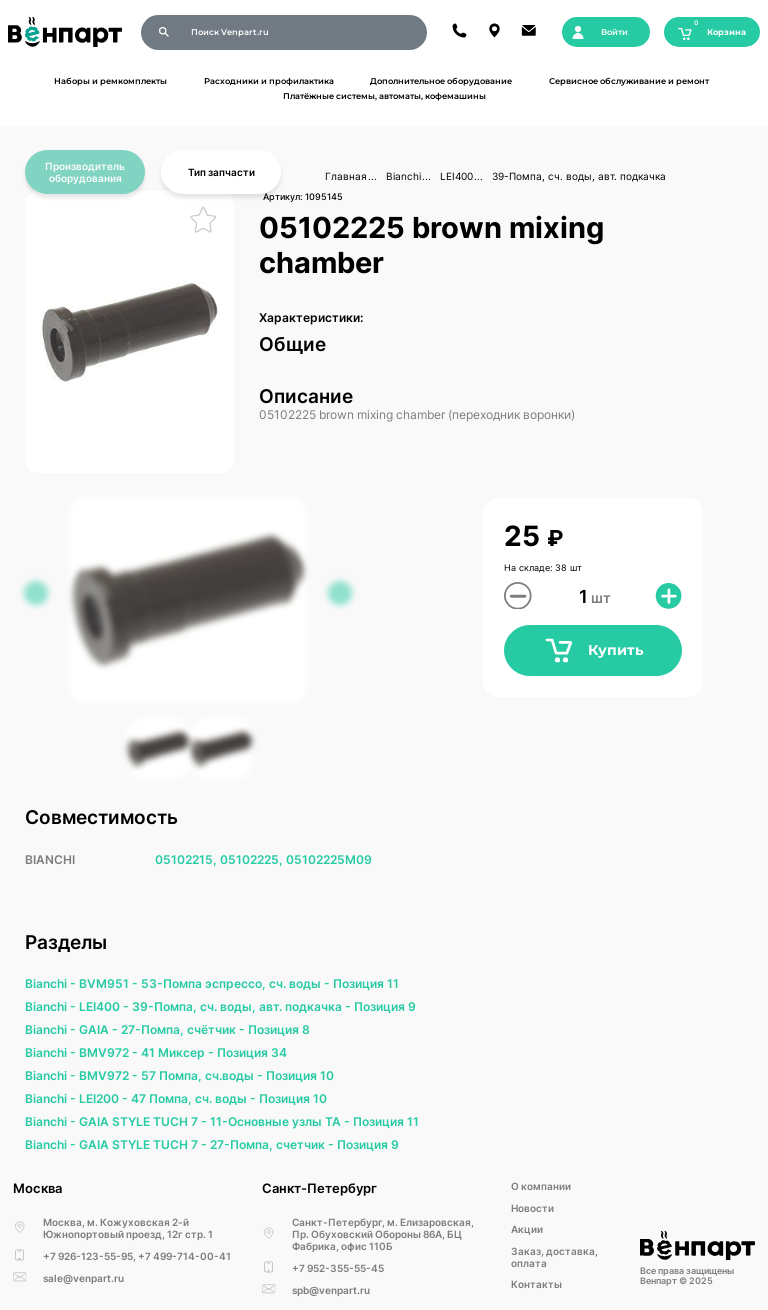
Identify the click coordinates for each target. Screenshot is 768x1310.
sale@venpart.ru (83, 1278)
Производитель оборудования (85, 172)
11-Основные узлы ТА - (281, 1121)
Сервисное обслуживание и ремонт (629, 81)
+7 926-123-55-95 (88, 1256)
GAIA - (100, 1029)
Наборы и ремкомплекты (110, 81)
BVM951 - (110, 983)
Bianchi (403, 176)
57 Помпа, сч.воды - (203, 1075)
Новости (532, 1208)
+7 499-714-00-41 (184, 1256)
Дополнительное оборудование (441, 81)
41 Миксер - (179, 1052)
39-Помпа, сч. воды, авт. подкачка (579, 176)
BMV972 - (110, 1052)
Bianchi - (52, 983)
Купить (593, 650)
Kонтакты (536, 1284)
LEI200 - (105, 1098)
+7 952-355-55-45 (338, 1268)
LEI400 (456, 176)
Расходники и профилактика (269, 81)
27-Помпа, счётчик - (184, 1029)
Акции (527, 1229)
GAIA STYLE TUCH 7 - (144, 1121)
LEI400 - (105, 1006)
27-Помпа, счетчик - (273, 1144)
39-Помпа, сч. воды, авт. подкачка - (243, 1006)
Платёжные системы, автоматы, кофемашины (384, 96)
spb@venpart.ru (331, 1290)
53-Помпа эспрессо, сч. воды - (237, 983)
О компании (541, 1186)
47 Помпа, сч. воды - (195, 1098)
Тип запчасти (221, 172)
